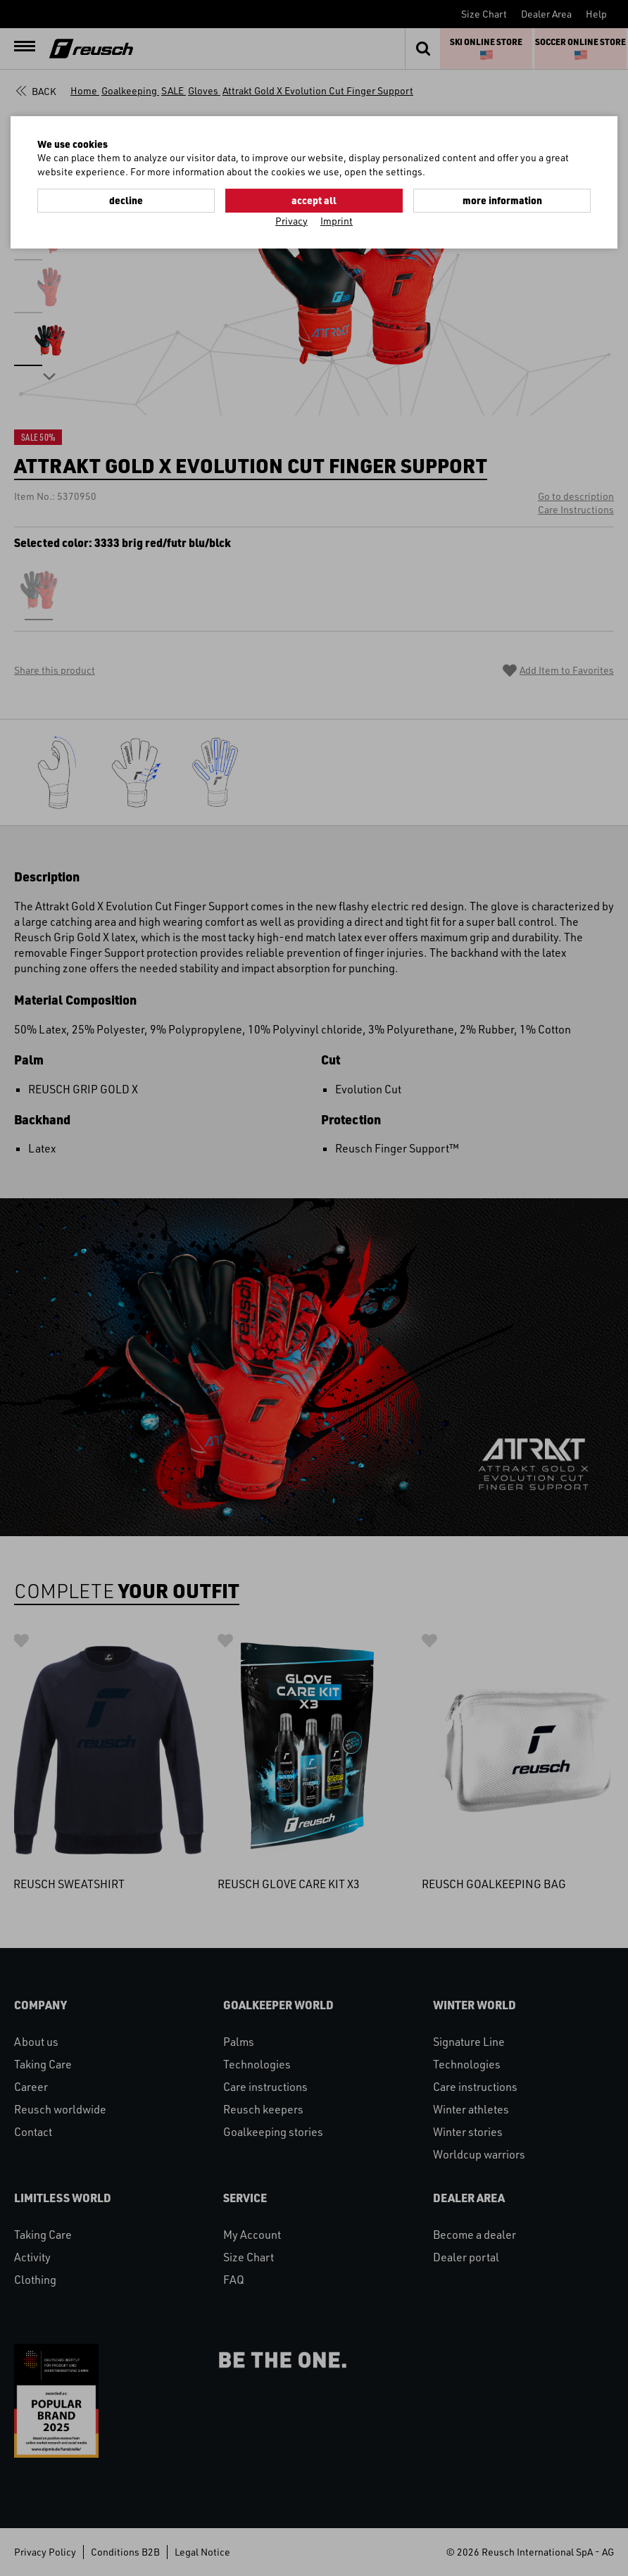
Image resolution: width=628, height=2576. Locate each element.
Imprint (336, 221)
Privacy (291, 221)
